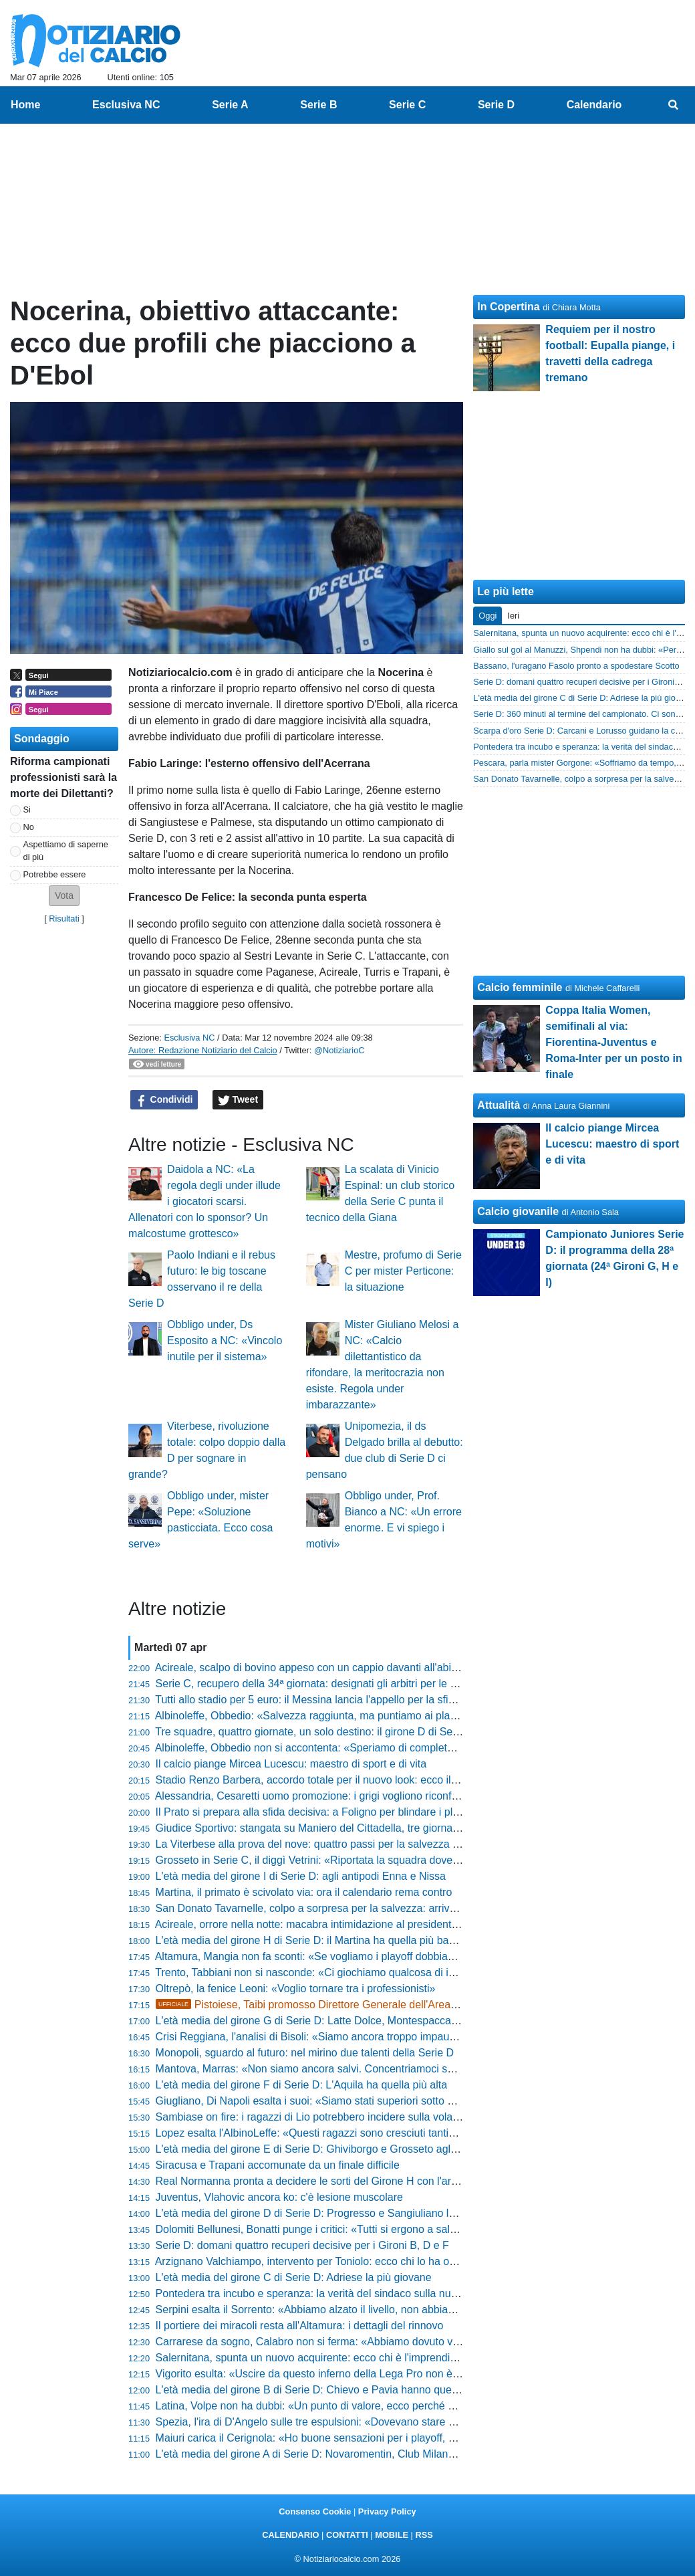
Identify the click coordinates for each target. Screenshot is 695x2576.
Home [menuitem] (25, 104)
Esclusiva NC (189, 1038)
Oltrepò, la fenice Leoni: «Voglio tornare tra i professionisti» (296, 1988)
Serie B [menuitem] (318, 104)
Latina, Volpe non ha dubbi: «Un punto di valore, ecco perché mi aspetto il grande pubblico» (373, 2405)
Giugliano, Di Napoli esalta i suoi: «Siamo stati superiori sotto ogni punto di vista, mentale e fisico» (388, 2101)
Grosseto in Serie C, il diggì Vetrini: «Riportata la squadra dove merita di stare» (342, 1860)
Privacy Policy (387, 2511)
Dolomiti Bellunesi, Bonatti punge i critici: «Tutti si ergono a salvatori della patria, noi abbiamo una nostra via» (414, 2229)
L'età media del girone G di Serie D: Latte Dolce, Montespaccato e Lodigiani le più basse (365, 2020)
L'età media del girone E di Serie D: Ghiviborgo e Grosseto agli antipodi (325, 2149)
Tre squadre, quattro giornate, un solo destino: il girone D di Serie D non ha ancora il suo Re (373, 1731)
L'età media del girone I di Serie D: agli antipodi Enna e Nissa (301, 1876)
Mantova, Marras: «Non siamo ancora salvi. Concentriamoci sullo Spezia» (331, 2068)
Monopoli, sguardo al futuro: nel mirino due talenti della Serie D (305, 2052)
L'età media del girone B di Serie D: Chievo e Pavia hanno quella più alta (328, 2389)
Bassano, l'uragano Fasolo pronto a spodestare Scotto (576, 666)
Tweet (238, 1100)
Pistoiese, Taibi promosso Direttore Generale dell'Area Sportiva (324, 2004)
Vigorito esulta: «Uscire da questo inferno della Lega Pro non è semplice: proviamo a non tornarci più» (398, 2373)
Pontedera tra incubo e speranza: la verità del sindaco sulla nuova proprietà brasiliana (359, 2293)
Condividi (164, 1100)
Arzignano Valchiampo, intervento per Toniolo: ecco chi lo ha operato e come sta (345, 2261)
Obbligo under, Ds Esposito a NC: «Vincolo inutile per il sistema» (224, 1340)
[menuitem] (673, 105)
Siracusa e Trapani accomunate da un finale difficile (278, 2165)
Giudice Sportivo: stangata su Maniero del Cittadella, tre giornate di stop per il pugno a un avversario (394, 1828)
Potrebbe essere (54, 874)
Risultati (64, 919)
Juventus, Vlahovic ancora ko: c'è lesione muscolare (279, 2197)
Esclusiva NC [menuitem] (126, 104)
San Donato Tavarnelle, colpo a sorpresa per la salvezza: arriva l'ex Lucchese (339, 1908)
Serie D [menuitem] (496, 104)
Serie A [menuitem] (230, 104)
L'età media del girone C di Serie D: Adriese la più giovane (294, 2277)
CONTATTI (347, 2535)
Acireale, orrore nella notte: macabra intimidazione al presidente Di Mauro (329, 1924)
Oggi (487, 616)
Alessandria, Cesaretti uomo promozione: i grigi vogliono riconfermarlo (321, 1796)
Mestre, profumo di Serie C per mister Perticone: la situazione (403, 1271)
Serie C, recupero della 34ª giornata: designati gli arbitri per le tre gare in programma (356, 1683)
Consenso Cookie (315, 2511)
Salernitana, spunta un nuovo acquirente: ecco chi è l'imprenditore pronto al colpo (349, 2357)
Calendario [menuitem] (594, 104)
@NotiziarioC (339, 1050)
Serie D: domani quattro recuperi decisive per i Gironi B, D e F (302, 2245)
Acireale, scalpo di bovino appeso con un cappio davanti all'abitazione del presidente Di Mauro (378, 1667)
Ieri (513, 616)
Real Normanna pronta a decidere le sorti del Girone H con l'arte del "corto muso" (348, 2181)
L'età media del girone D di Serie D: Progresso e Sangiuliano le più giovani (332, 2213)
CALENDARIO (290, 2535)
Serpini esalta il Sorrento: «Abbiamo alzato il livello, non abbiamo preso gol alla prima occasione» (386, 2309)
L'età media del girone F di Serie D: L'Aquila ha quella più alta (302, 2084)
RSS (423, 2535)
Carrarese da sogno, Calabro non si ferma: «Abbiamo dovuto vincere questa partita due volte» (379, 2341)
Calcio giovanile (518, 1211)
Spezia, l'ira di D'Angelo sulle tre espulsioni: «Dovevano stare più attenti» (328, 2422)
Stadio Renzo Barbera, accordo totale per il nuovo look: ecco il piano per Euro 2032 (353, 1780)
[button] (64, 895)
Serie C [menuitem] (407, 104)
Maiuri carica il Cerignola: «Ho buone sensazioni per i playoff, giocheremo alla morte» (358, 2438)
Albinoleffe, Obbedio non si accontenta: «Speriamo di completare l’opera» (329, 1747)
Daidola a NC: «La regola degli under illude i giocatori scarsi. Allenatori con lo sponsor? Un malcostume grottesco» (204, 1201)
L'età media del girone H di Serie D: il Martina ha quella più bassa (311, 1940)
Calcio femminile (519, 987)
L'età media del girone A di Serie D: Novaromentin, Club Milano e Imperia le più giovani (361, 2454)
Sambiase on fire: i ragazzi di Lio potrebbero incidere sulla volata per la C (329, 2117)
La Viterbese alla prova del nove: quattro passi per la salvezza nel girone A (332, 1844)
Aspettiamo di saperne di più (65, 850)
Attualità (498, 1105)
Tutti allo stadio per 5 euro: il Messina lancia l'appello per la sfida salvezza (330, 1699)
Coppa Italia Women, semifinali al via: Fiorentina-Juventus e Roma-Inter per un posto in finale (613, 1042)
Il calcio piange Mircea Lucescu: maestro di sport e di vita (291, 1763)
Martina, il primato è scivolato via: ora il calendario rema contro (304, 1892)
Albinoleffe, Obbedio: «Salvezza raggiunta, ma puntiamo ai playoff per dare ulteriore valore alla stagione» (404, 1715)
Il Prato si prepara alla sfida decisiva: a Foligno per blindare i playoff (316, 1812)
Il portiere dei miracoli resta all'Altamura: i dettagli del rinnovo (300, 2325)
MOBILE (391, 2535)
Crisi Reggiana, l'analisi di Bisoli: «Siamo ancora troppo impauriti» (311, 2036)
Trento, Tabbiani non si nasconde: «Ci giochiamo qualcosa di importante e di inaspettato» (366, 1972)
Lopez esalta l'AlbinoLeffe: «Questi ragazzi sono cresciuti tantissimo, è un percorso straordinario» (386, 2133)
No (28, 827)
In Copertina (508, 306)
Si (27, 809)
